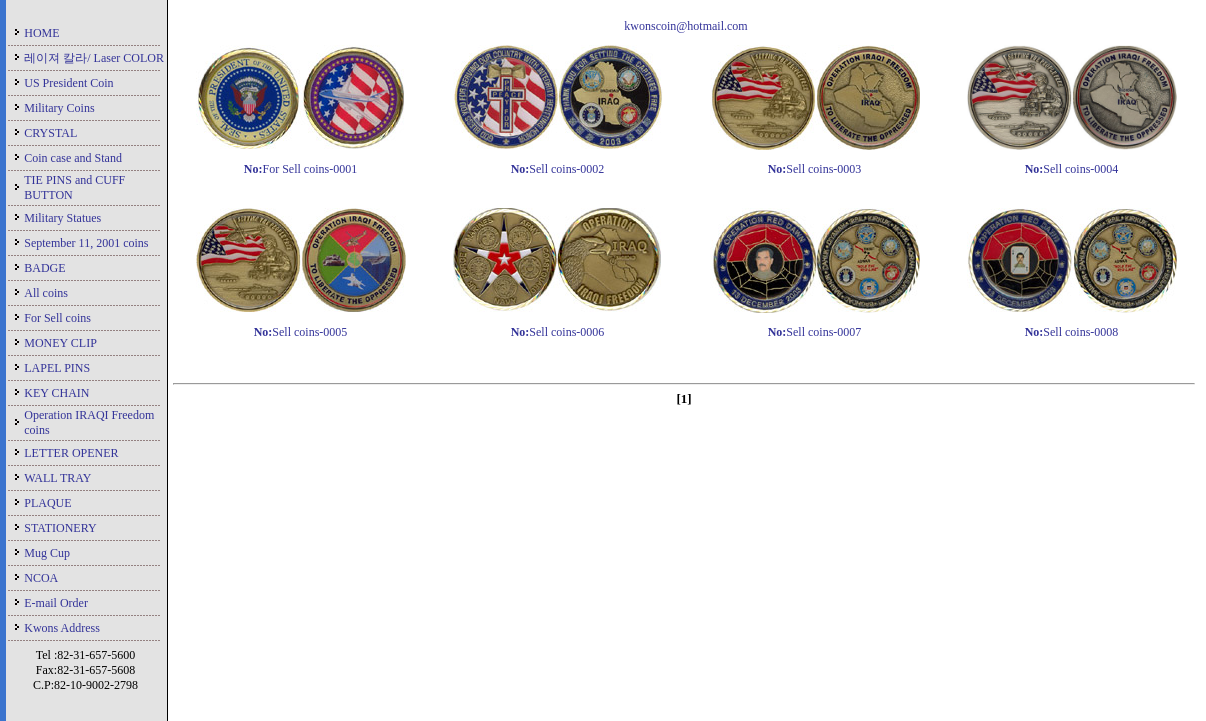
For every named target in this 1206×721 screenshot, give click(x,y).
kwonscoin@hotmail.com (685, 26)
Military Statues (62, 218)
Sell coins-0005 (301, 332)
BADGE (44, 268)
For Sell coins (57, 318)
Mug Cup (47, 553)
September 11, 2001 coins (86, 243)
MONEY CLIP (60, 343)
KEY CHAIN (56, 393)
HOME (41, 33)
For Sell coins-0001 (300, 169)
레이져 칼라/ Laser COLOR (94, 58)
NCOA (41, 578)
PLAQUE (47, 503)
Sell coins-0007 (815, 332)
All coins (46, 293)
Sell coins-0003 (815, 169)
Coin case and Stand (73, 158)
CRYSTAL (50, 133)
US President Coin (68, 83)
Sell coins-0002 (558, 169)
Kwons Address (62, 628)
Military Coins (59, 108)
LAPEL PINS (57, 368)
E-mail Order (56, 603)
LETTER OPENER (71, 453)
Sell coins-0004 (1072, 169)
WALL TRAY (57, 478)
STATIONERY (60, 528)
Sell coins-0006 (558, 332)
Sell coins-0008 (1072, 332)
